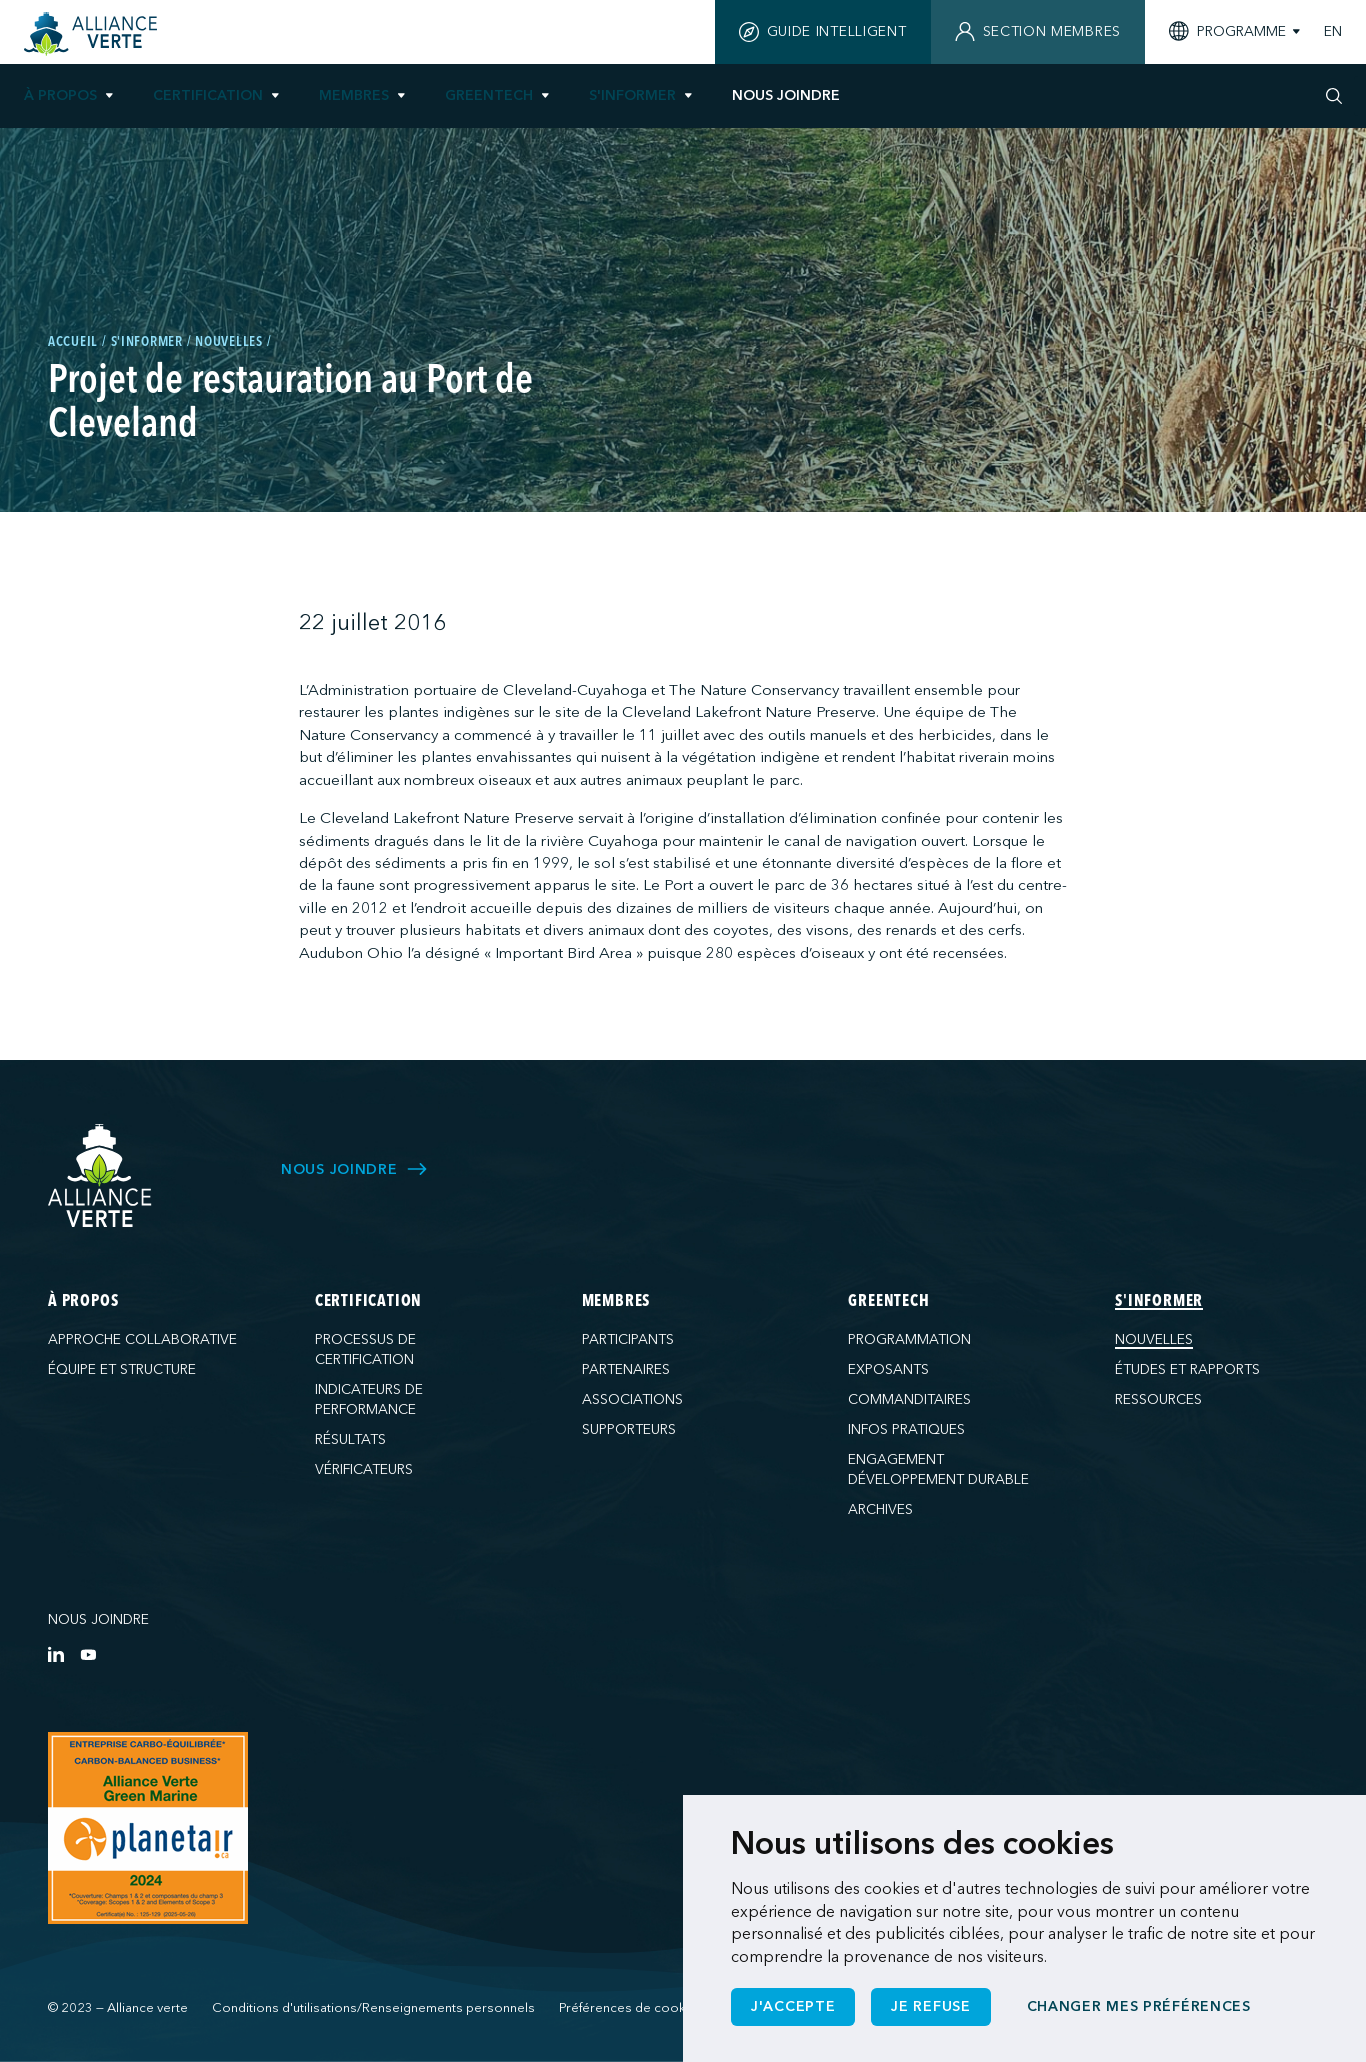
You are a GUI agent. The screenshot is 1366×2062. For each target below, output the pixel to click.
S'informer (632, 95)
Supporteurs (629, 1429)
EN (1333, 32)
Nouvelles (1154, 1339)
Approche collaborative (142, 1339)
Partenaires (626, 1369)
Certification (208, 95)
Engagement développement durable (938, 1469)
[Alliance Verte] (100, 1175)
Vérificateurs (364, 1469)
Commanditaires (909, 1399)
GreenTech (489, 95)
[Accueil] (93, 34)
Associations (632, 1399)
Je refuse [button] (930, 2006)
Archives (880, 1509)
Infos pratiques (906, 1429)
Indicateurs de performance (369, 1399)
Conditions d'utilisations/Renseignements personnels (373, 2008)
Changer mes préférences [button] (1139, 2006)
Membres (354, 95)
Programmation (909, 1339)
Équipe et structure (122, 1369)
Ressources (1158, 1399)
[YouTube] (88, 1654)
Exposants (888, 1369)
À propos (60, 95)
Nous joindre (98, 1619)
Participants (628, 1339)
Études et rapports (1187, 1369)
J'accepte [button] (793, 2006)
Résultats (350, 1439)
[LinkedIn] (56, 1654)
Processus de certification (365, 1349)
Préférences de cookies (631, 2008)
